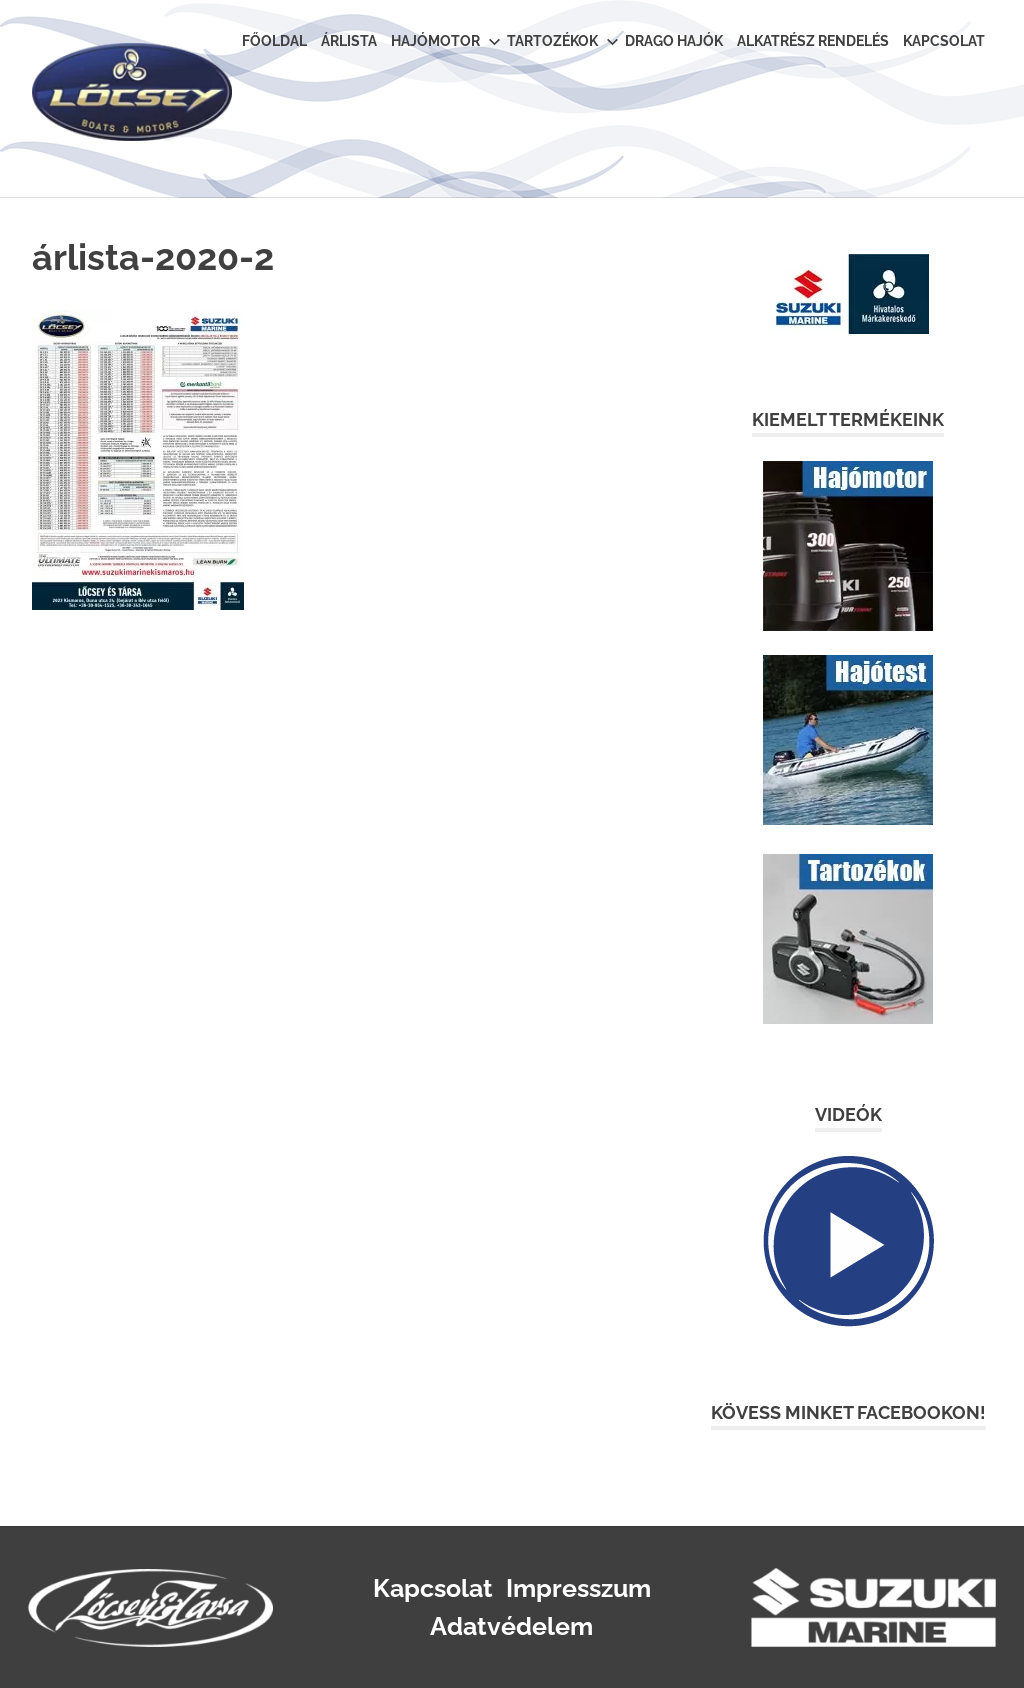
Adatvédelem (511, 1626)
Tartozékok (562, 41)
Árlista (349, 41)
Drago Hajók (674, 41)
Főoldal (274, 41)
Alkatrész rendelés (813, 41)
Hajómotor (445, 41)
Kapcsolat (944, 41)
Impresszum (578, 1588)
